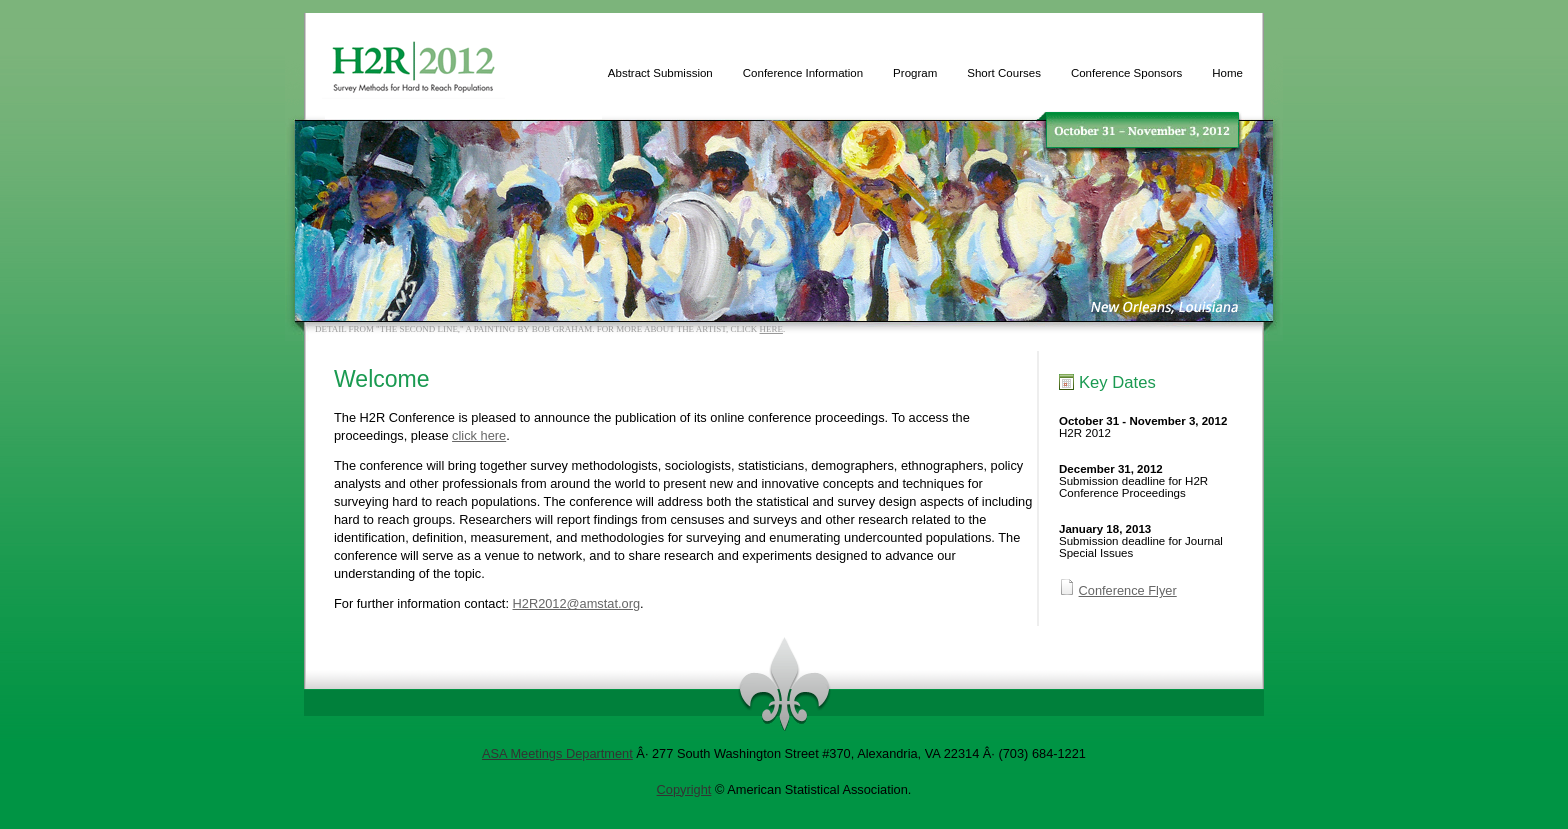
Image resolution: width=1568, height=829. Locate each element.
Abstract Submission (660, 73)
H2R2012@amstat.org (577, 603)
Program (915, 73)
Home (1227, 73)
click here (479, 435)
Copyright (684, 789)
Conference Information (803, 73)
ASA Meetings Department (557, 753)
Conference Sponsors (1126, 73)
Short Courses (1004, 73)
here (771, 329)
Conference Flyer (1128, 590)
